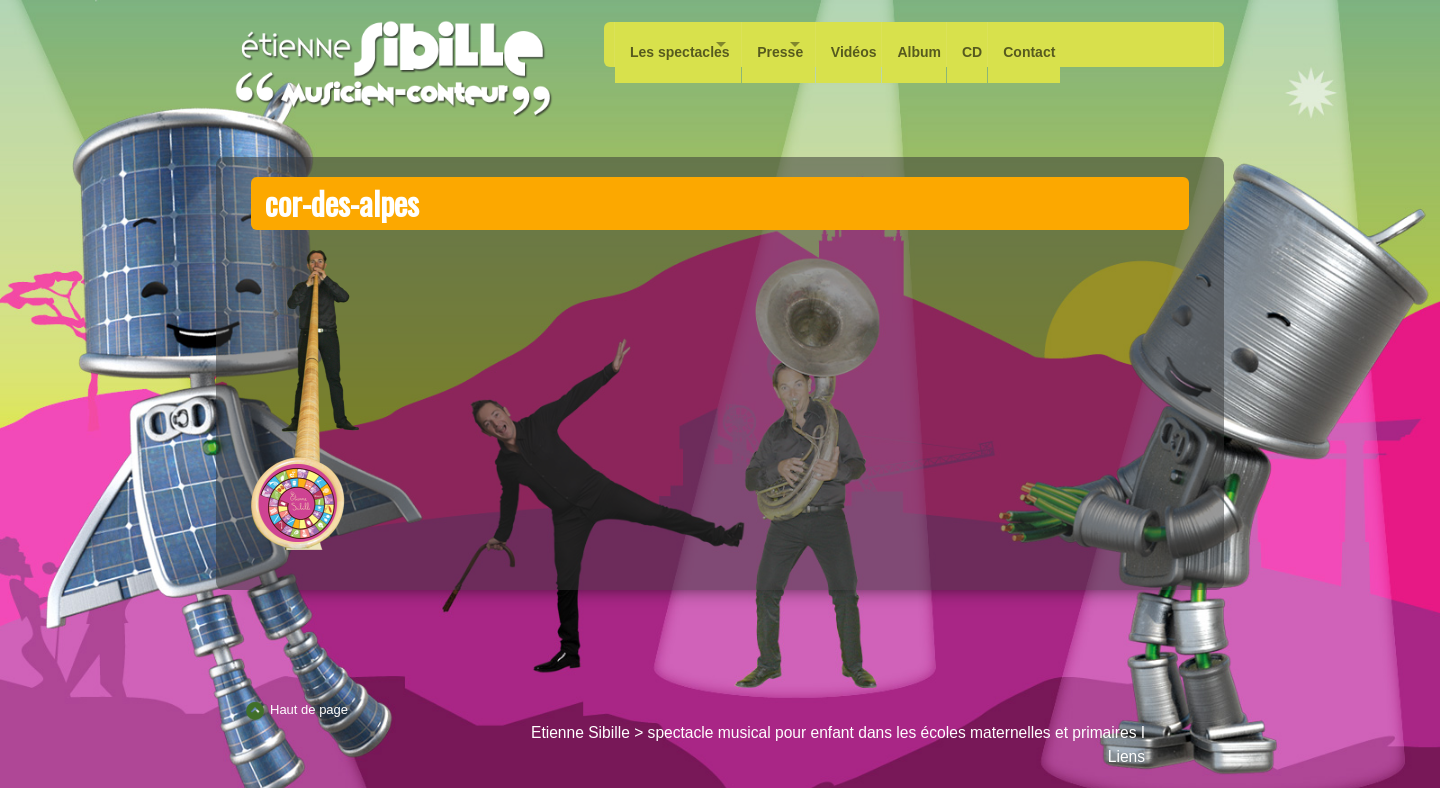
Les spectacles (680, 44)
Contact (1106, 44)
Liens (1126, 756)
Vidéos (901, 44)
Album (976, 44)
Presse (804, 44)
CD (1039, 44)
